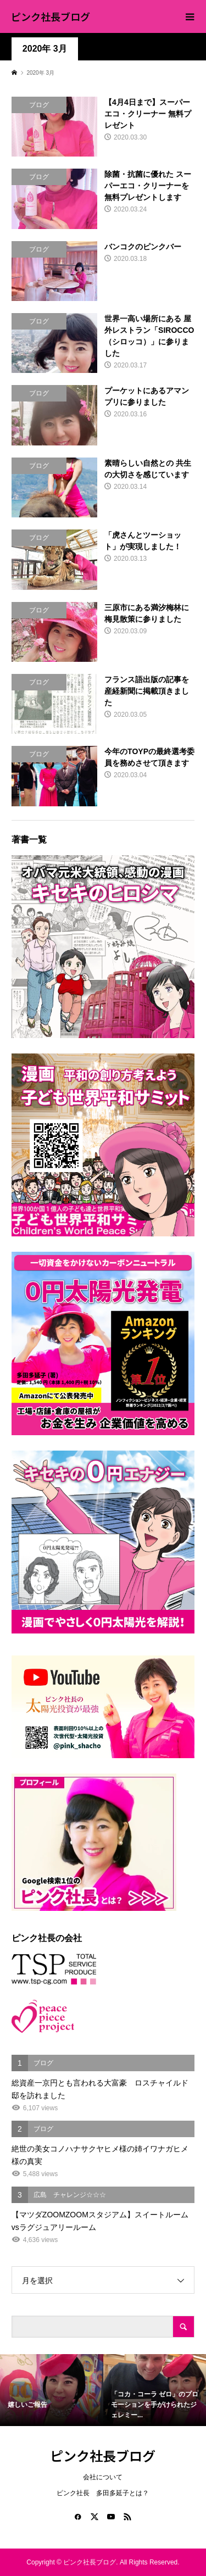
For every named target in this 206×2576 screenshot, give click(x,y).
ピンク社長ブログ (50, 16)
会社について (103, 2477)
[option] (51, 2390)
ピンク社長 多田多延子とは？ (103, 2493)
